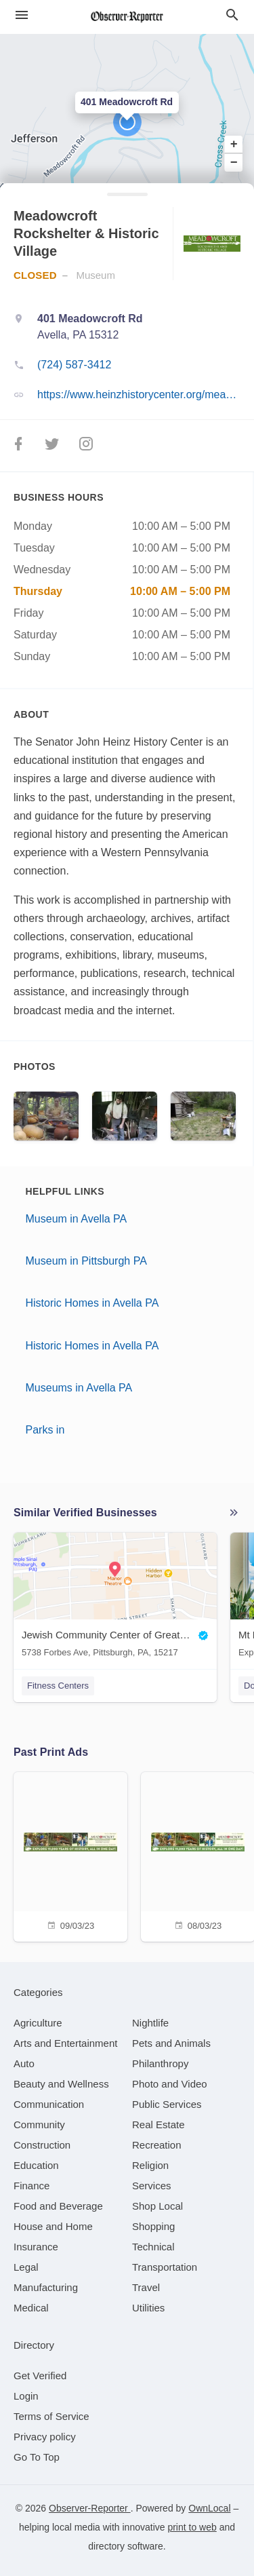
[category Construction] (42, 2145)
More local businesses (233, 1512)
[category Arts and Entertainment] (65, 2043)
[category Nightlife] (150, 2023)
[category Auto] (24, 2063)
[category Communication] (49, 2104)
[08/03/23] (198, 1855)
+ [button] (234, 144)
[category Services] (151, 2185)
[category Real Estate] (158, 2124)
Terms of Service (51, 2416)
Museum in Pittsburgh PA (86, 1261)
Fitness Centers (58, 1685)
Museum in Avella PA (76, 1219)
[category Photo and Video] (169, 2084)
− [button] (234, 162)
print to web (191, 2527)
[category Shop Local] (157, 2206)
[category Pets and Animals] (171, 2043)
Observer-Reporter (90, 2508)
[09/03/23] (70, 1855)
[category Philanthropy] (160, 2063)
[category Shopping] (153, 2226)
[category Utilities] (148, 2307)
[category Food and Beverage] (58, 2206)
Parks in (45, 1430)
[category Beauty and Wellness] (61, 2084)
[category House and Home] (53, 2226)
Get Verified (40, 2375)
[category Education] (36, 2165)
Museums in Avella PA (79, 1387)
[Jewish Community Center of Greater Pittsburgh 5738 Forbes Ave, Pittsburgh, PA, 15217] (115, 1598)
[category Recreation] (157, 2145)
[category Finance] (31, 2185)
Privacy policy (45, 2436)
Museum (95, 275)
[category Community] (39, 2124)
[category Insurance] (36, 2246)
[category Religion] (150, 2165)
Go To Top (37, 2457)
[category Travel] (146, 2287)
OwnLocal (209, 2508)
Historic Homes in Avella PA (92, 1303)
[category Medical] (31, 2307)
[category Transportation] (164, 2267)
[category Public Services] (167, 2104)
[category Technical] (153, 2246)
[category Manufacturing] (46, 2287)
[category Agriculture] (38, 2023)
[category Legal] (26, 2267)
